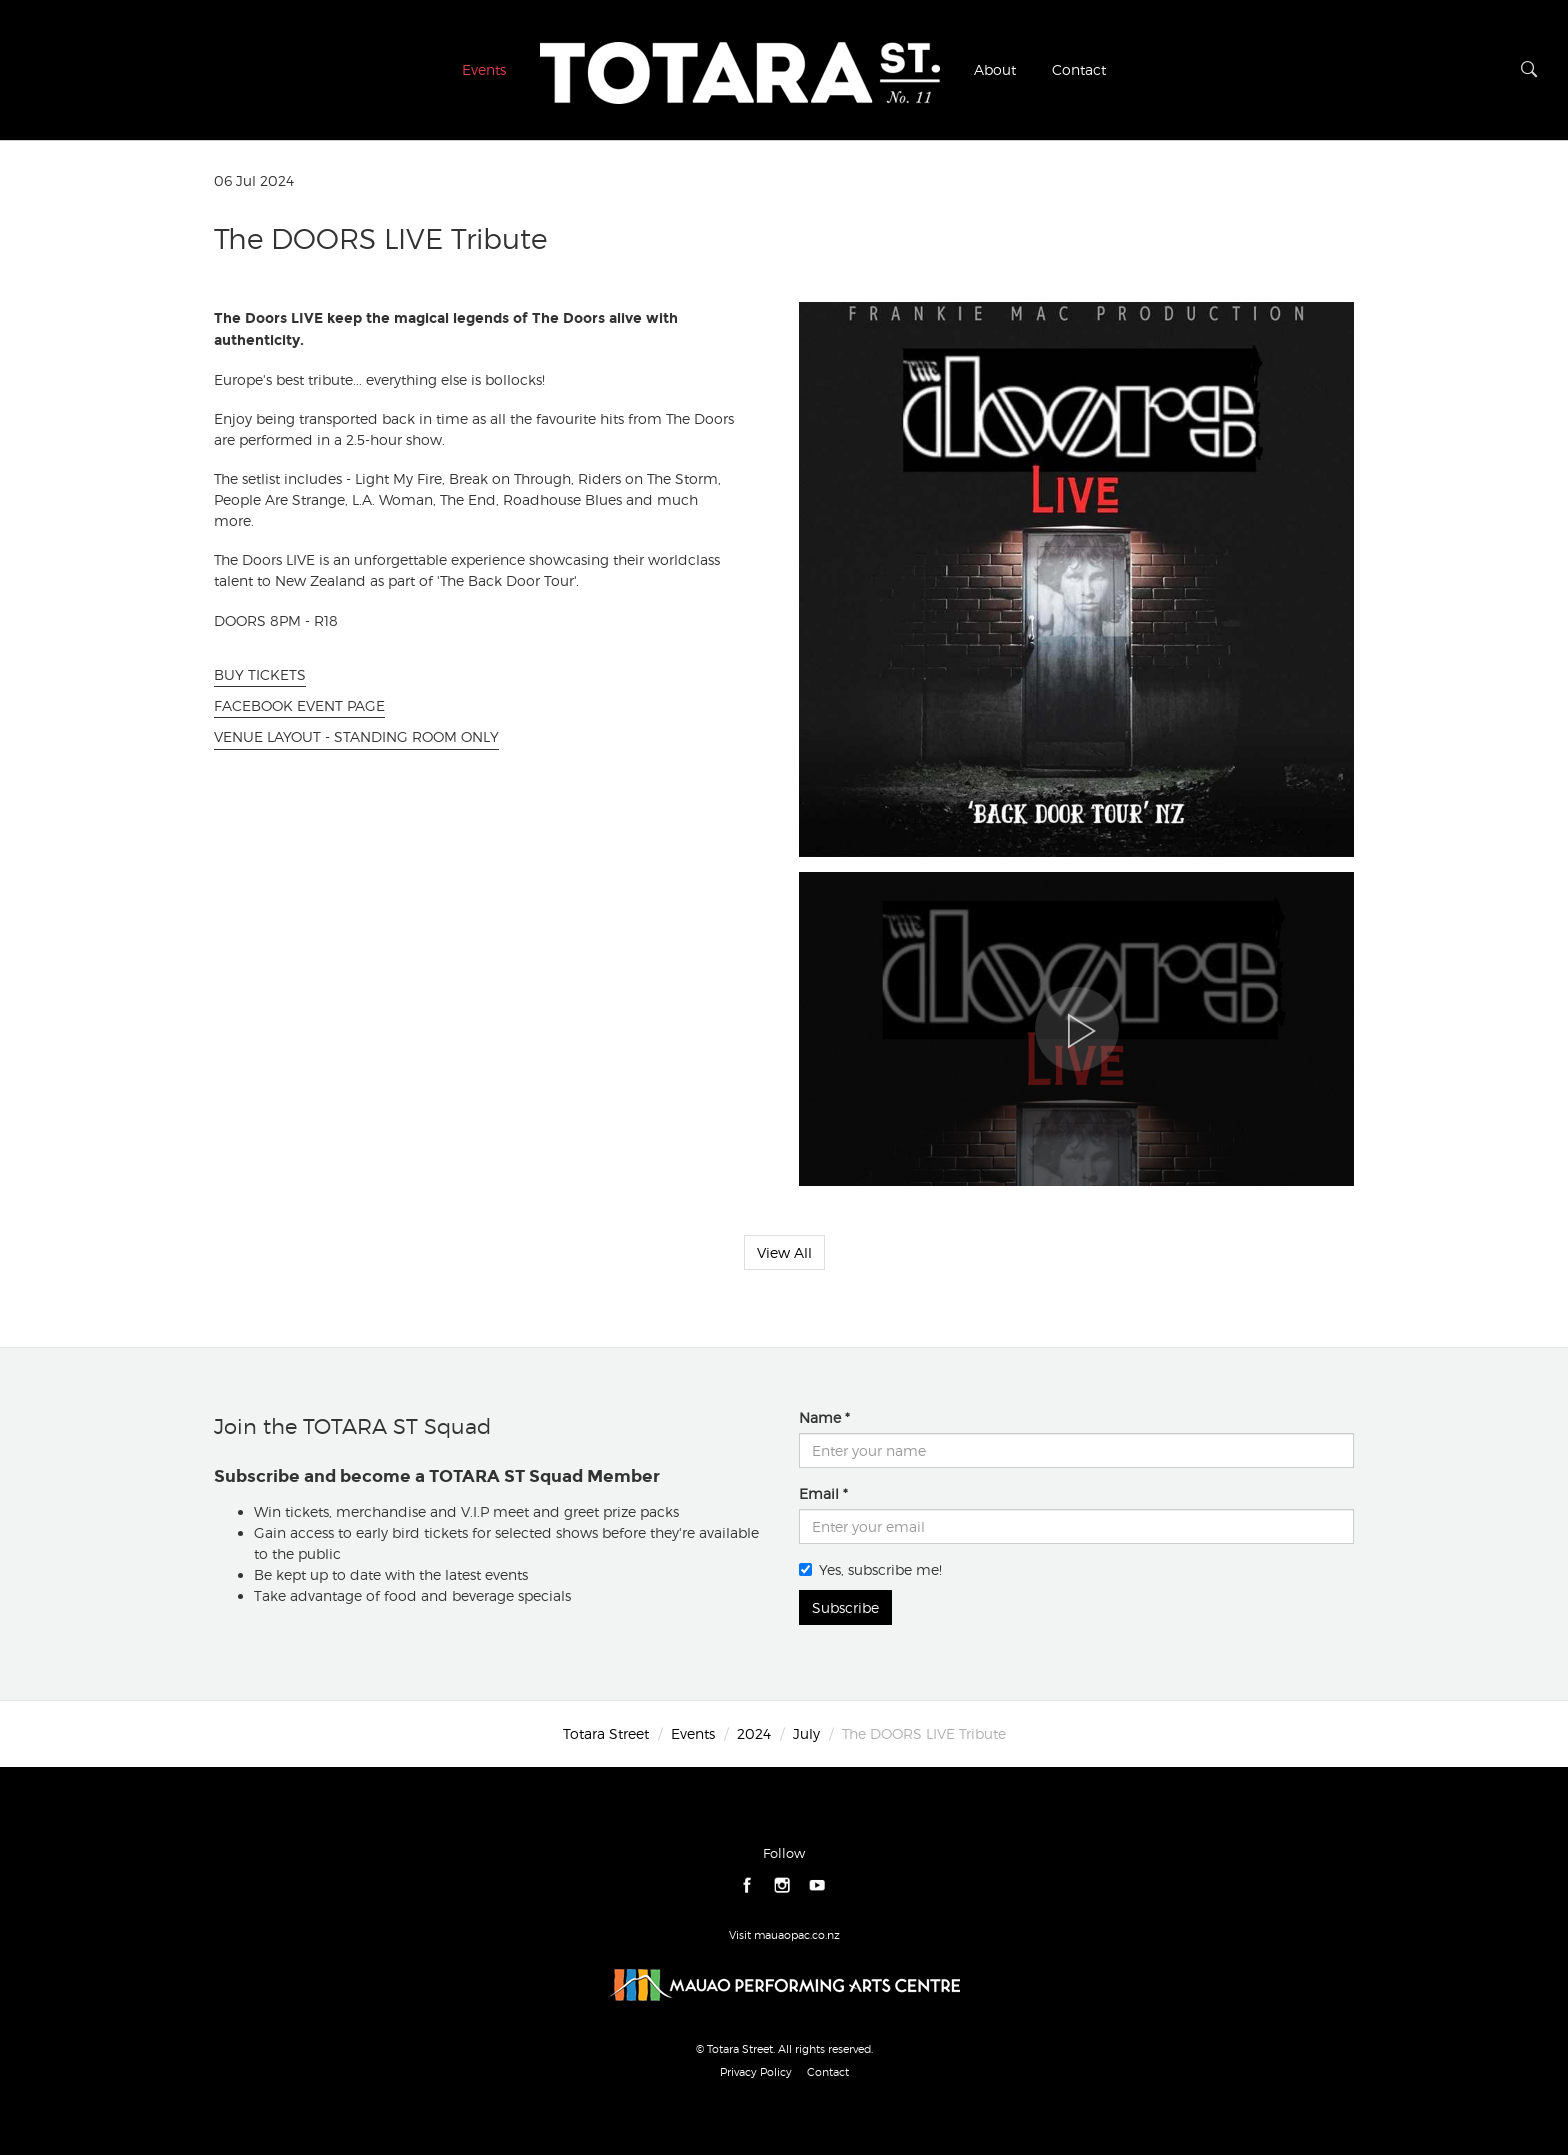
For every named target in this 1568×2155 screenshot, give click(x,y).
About (995, 69)
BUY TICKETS (260, 674)
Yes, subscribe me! (870, 1569)
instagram (782, 1885)
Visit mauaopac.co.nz (784, 1935)
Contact (1079, 69)
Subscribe (845, 1607)
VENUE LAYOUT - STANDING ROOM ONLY (356, 736)
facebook (747, 1885)
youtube (817, 1885)
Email (819, 1493)
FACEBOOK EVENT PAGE (299, 705)
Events (484, 69)
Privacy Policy (756, 2072)
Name (820, 1417)
